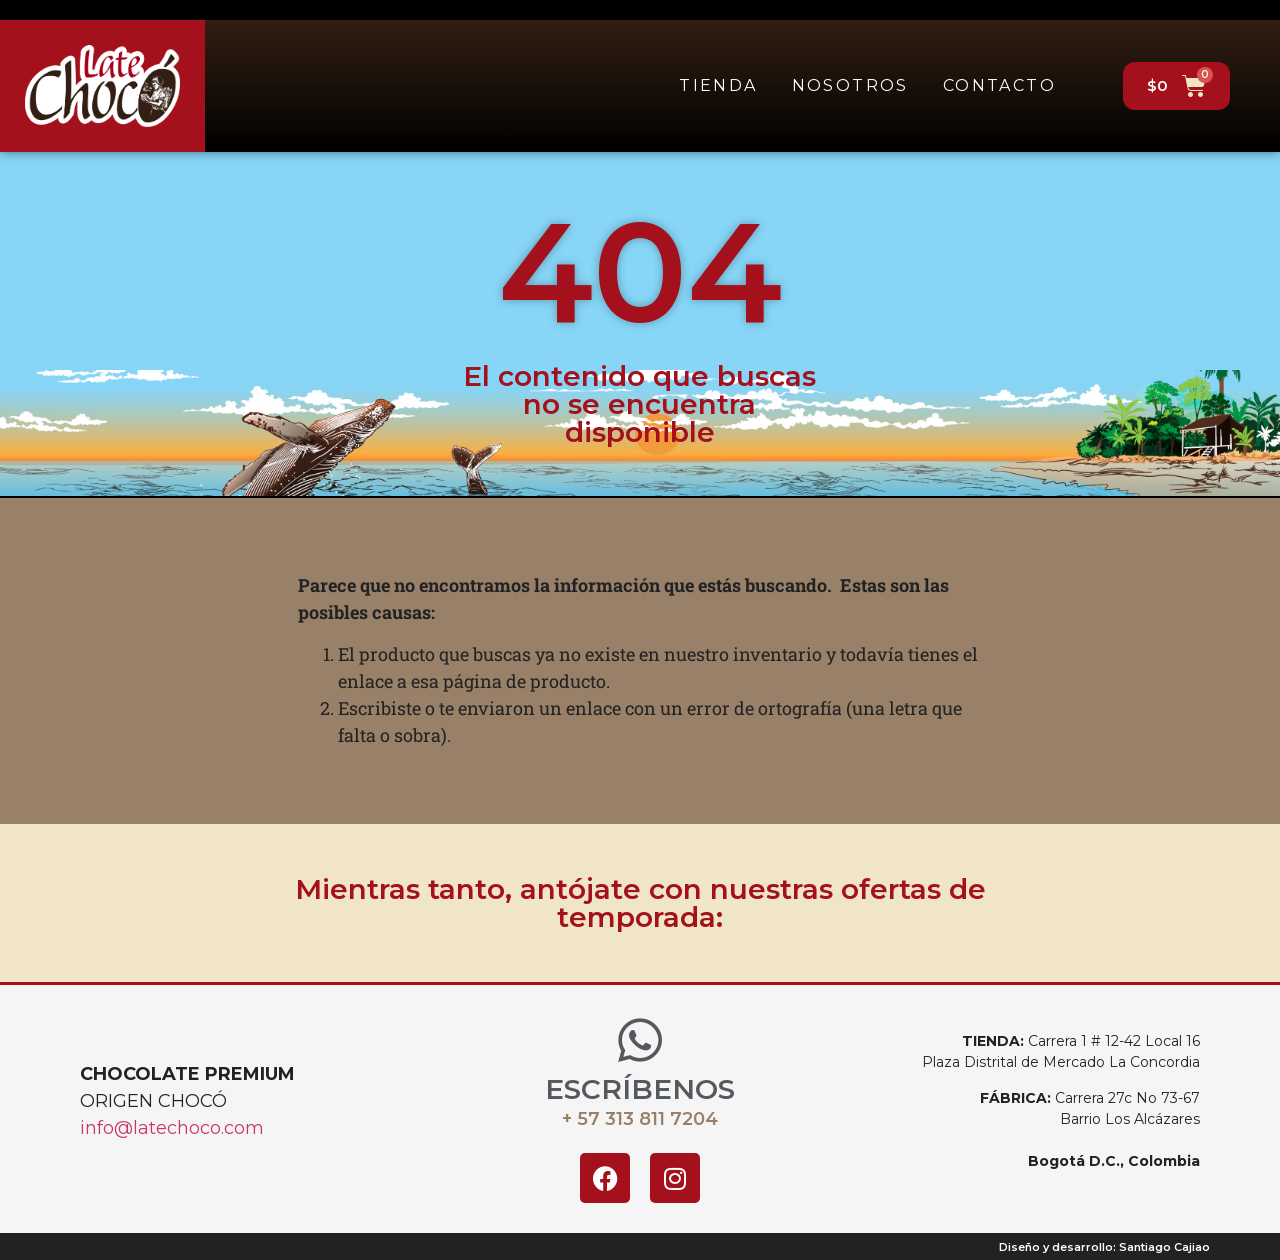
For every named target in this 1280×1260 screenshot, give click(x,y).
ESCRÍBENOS (640, 1089)
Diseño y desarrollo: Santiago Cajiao (1104, 1247)
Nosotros (850, 85)
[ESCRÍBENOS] (640, 1040)
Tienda (718, 85)
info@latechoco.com (172, 1128)
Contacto (999, 85)
